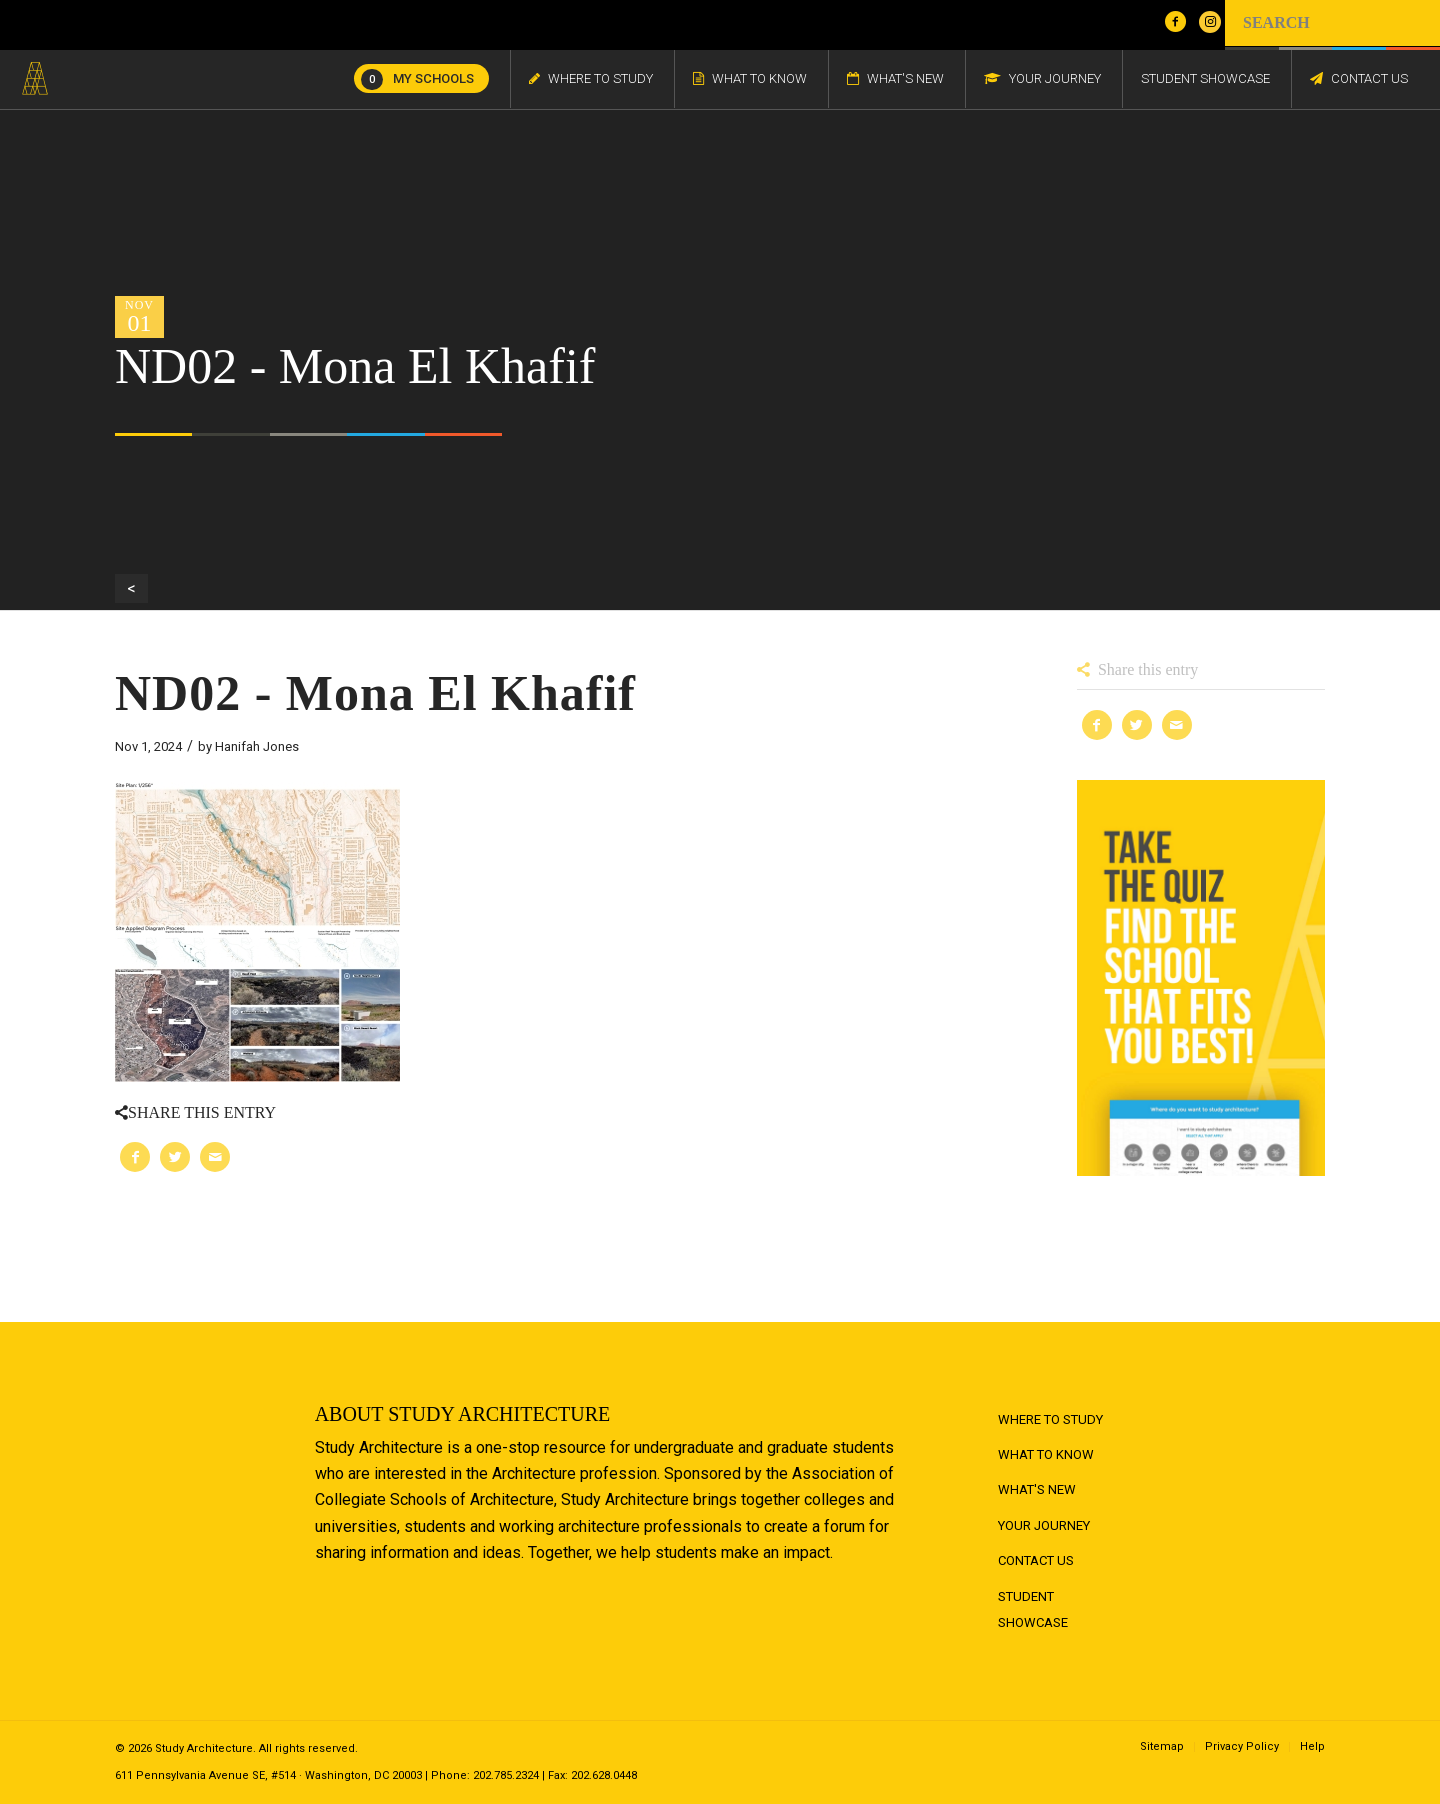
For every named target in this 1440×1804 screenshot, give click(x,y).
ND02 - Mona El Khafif (375, 693)
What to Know (1046, 1454)
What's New (1037, 1489)
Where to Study (1050, 1419)
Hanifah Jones (257, 746)
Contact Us (1036, 1560)
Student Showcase (1033, 1609)
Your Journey (1044, 1525)
